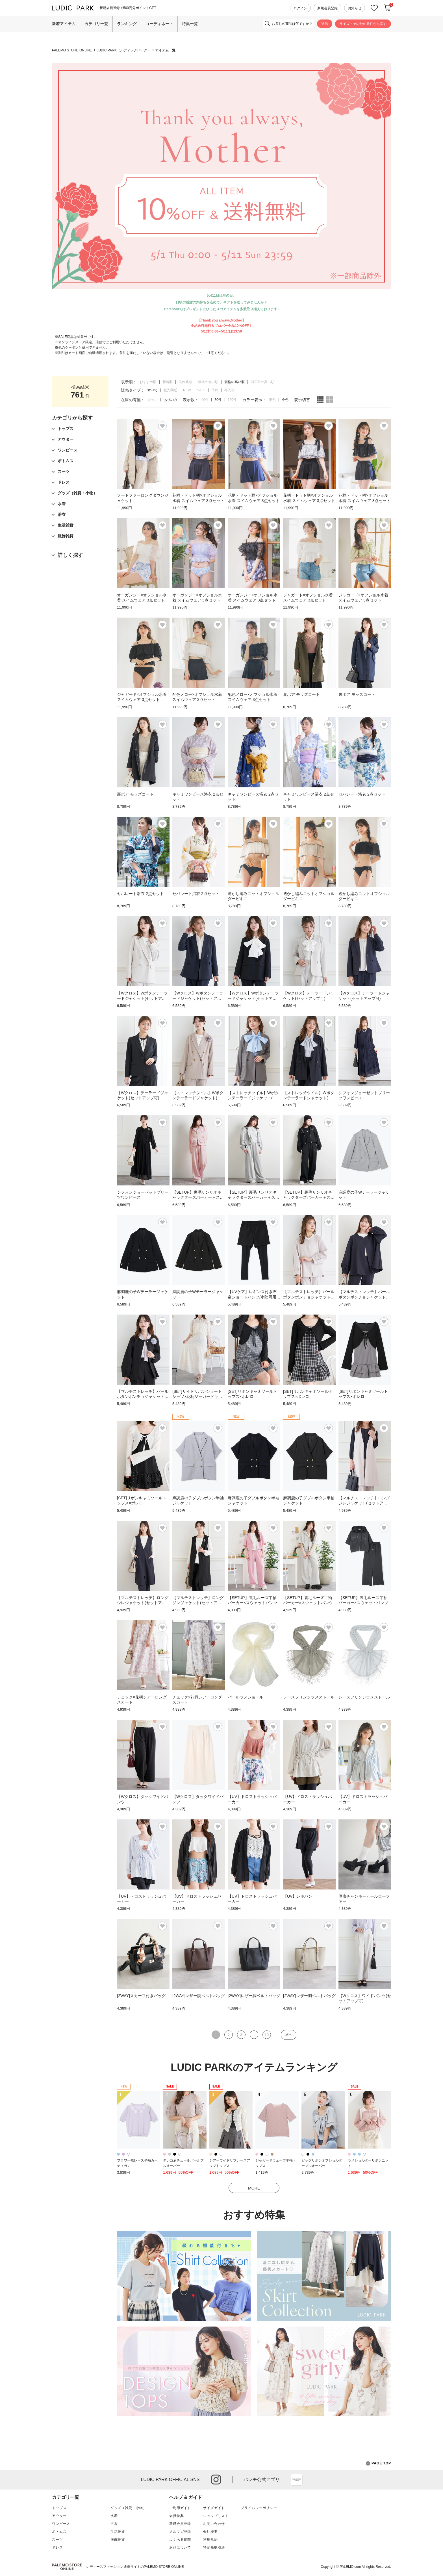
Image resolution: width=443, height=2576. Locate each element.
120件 (232, 400)
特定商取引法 (214, 2547)
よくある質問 (180, 2540)
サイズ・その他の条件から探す (363, 24)
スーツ (57, 2540)
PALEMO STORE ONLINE (72, 50)
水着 (114, 2516)
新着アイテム (64, 23)
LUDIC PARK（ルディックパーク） (124, 50)
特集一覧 (190, 23)
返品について (180, 2547)
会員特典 (176, 2516)
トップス (59, 2508)
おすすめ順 (148, 382)
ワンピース (61, 2524)
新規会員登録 (327, 8)
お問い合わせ (214, 2524)
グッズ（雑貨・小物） (128, 2508)
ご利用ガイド (180, 2508)
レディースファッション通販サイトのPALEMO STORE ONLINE (135, 2567)
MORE (254, 2188)
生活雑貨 (117, 2532)
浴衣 (114, 2524)
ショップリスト (216, 2516)
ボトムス (59, 2532)
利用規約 (210, 2540)
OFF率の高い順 (262, 382)
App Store (296, 2479)
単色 (272, 400)
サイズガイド (214, 2508)
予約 (215, 390)
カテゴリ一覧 (96, 23)
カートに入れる (387, 8)
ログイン (300, 8)
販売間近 (170, 390)
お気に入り (374, 8)
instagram (216, 2479)
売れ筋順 (185, 382)
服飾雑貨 (117, 2540)
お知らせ (354, 8)
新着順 (167, 382)
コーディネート (159, 23)
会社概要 (210, 2532)
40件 (205, 400)
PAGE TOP (378, 2463)
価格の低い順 (208, 382)
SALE (201, 390)
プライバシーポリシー (259, 2508)
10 (266, 2035)
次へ (288, 2034)
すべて (152, 400)
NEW (187, 390)
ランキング (127, 23)
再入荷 (229, 390)
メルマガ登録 (180, 2532)
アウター (59, 2516)
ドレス (57, 2547)
